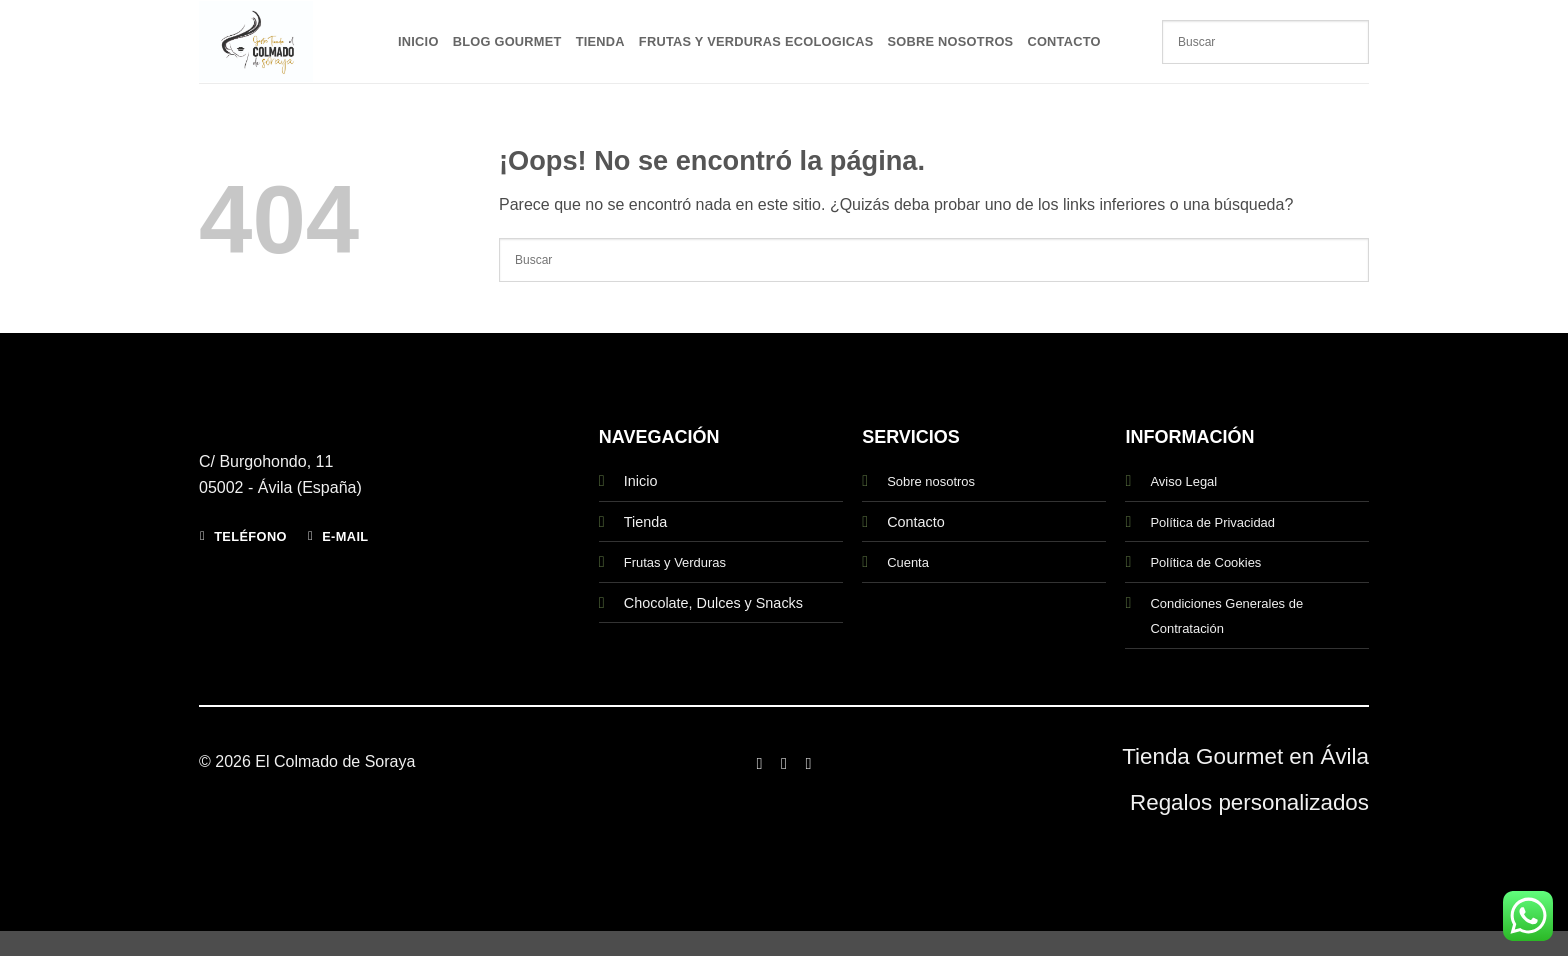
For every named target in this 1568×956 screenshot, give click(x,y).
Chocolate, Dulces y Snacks (713, 603)
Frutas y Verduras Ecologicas (756, 41)
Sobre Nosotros (951, 41)
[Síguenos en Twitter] (808, 763)
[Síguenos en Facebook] (759, 763)
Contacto (1063, 41)
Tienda (600, 41)
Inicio (418, 41)
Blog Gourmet (507, 41)
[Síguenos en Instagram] (784, 763)
